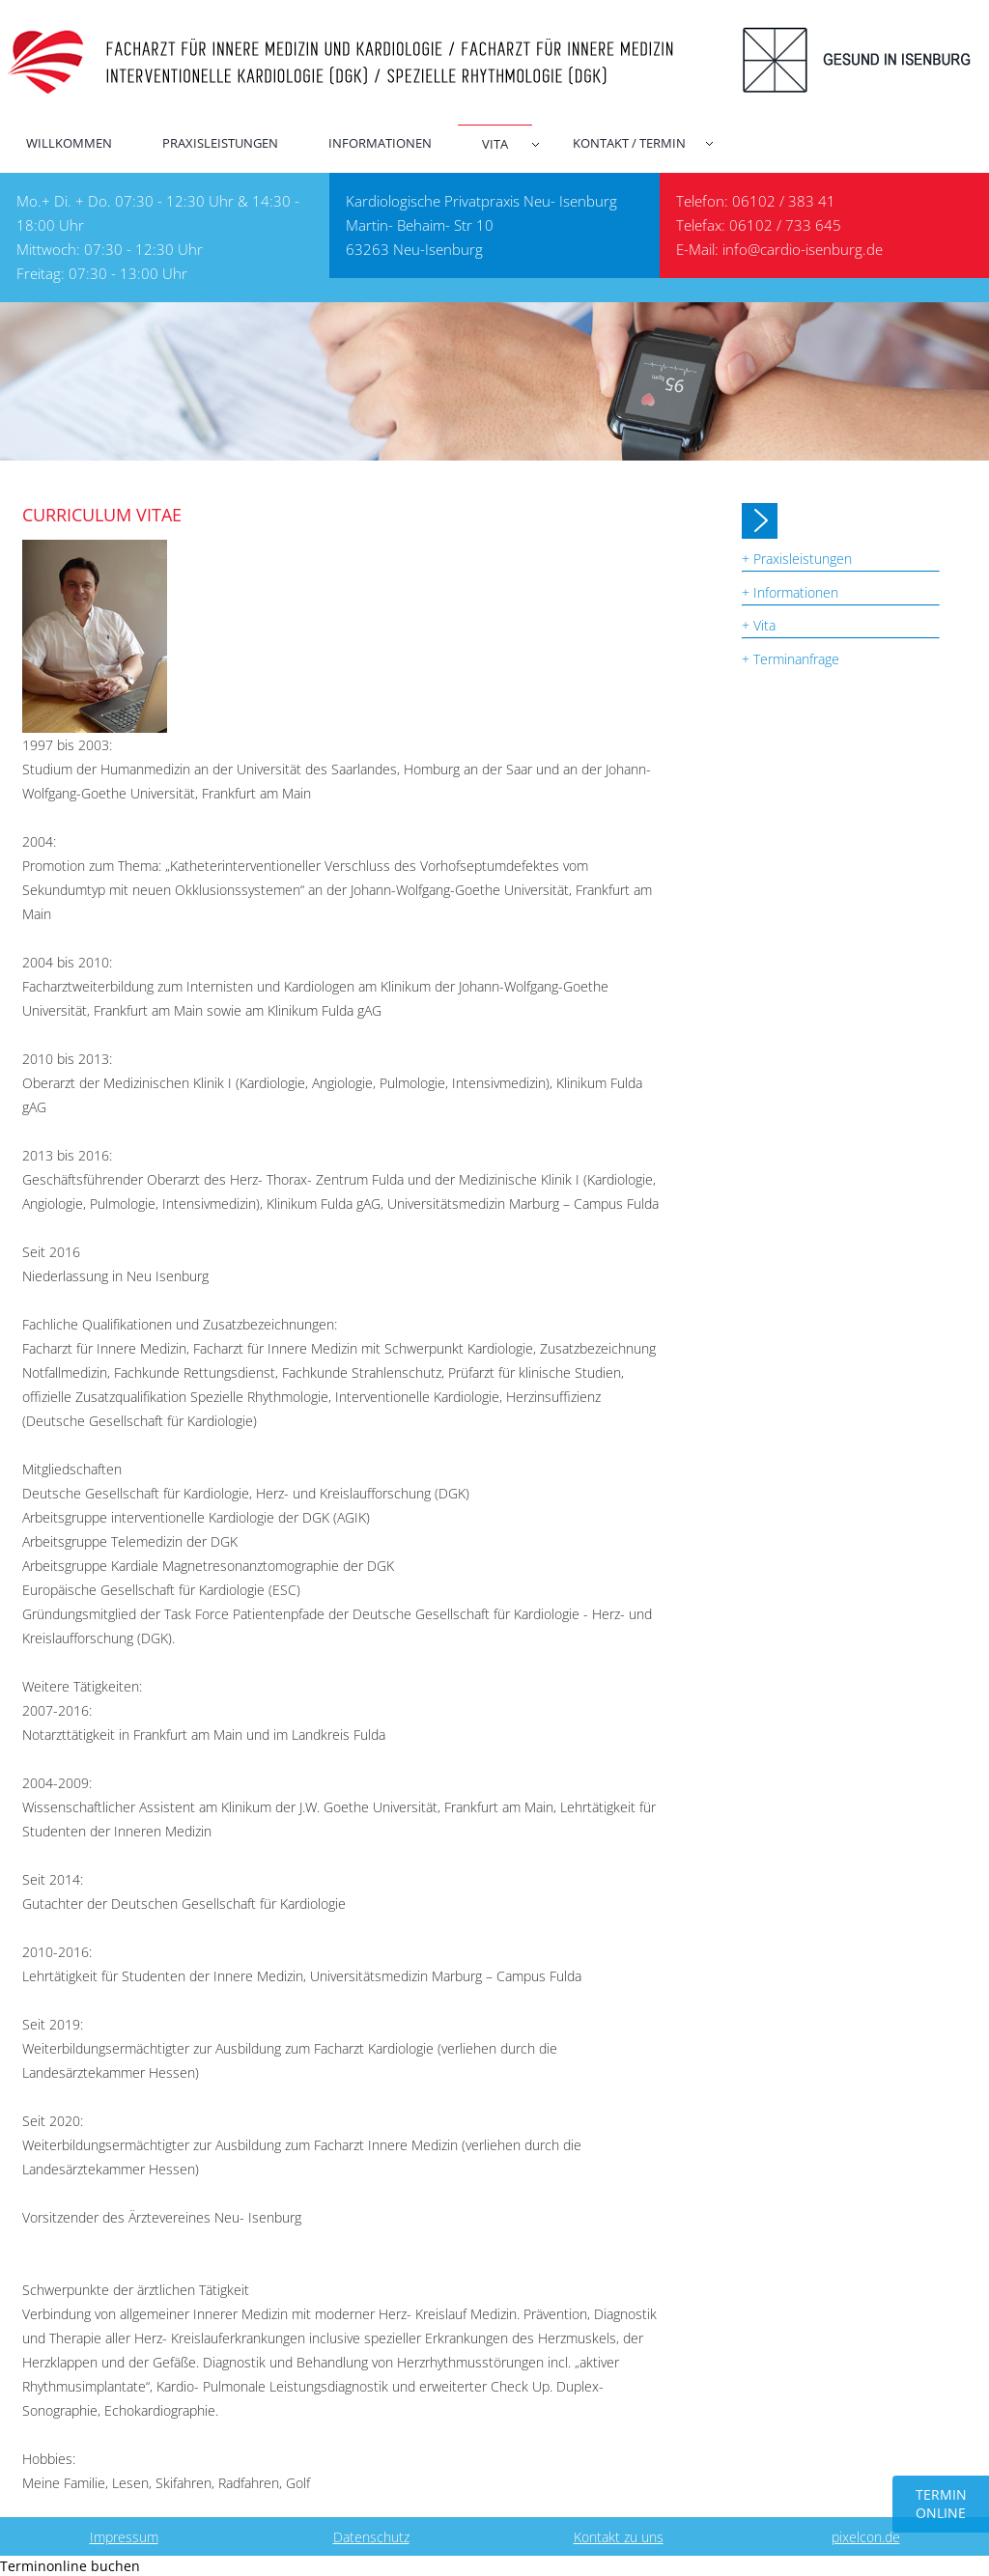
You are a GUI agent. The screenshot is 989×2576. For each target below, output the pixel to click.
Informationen (380, 143)
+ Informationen (790, 592)
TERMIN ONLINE (941, 2504)
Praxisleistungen (220, 143)
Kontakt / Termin (629, 143)
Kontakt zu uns (619, 2537)
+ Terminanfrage (790, 659)
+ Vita (759, 625)
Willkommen (69, 143)
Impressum (124, 2537)
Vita (495, 144)
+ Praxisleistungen (797, 558)
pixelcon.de (866, 2537)
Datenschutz (371, 2537)
